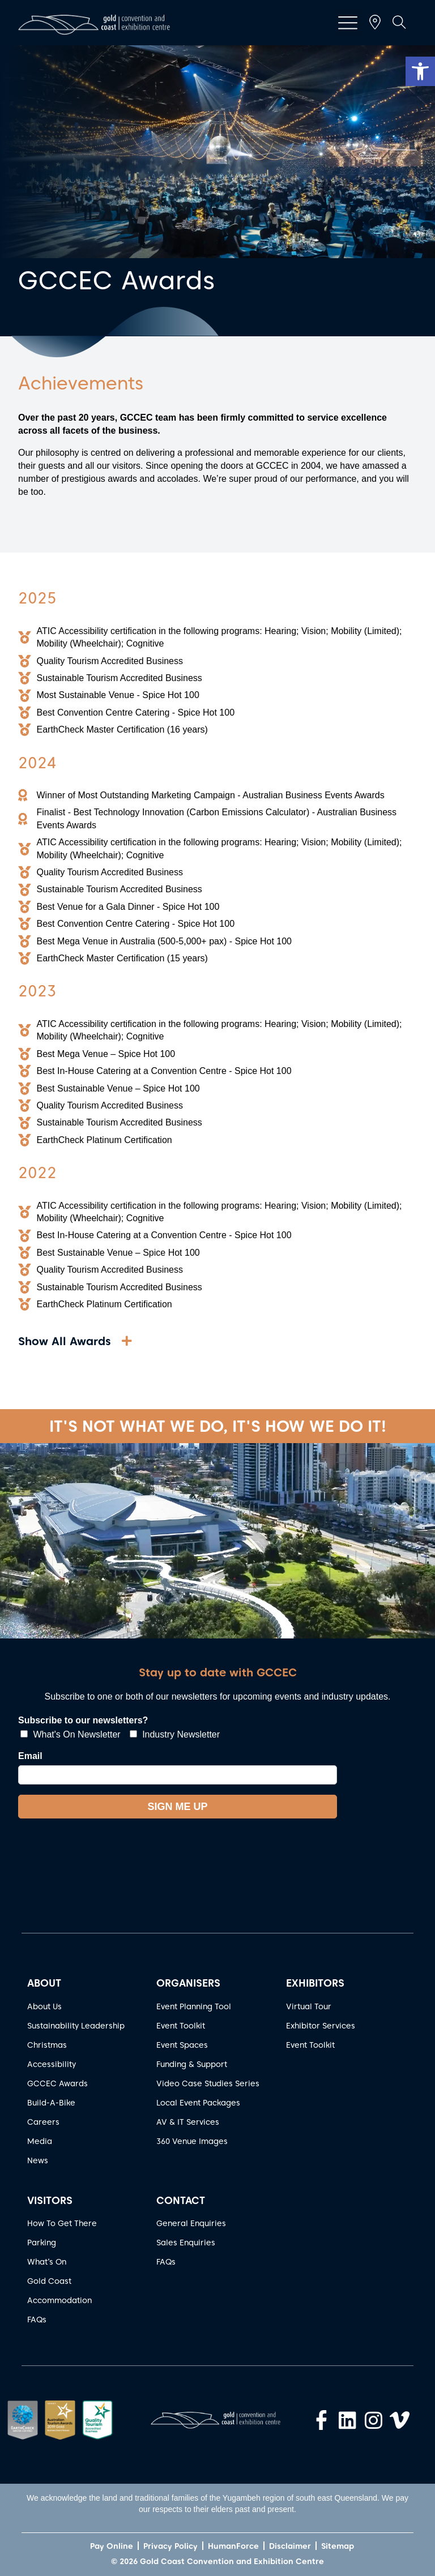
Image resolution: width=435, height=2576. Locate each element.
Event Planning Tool (193, 2006)
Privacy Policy (170, 2546)
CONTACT (180, 2200)
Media (39, 2141)
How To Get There (62, 2223)
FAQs (36, 2319)
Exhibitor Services (320, 2025)
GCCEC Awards (57, 2083)
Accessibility (51, 2064)
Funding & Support (191, 2064)
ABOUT (44, 1983)
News (37, 2160)
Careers (43, 2121)
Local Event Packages (198, 2102)
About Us (44, 2006)
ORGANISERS (188, 1983)
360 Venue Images (192, 2141)
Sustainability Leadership (76, 2025)
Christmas (47, 2044)
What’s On (46, 2261)
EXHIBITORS (315, 1983)
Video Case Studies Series (207, 2083)
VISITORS (49, 2200)
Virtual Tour (308, 2006)
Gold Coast (49, 2281)
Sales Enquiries (185, 2242)
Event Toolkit (180, 2025)
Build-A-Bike (51, 2102)
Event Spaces (182, 2044)
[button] (420, 71)
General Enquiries (191, 2223)
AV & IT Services (187, 2121)
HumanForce (233, 2546)
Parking (41, 2242)
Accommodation (59, 2300)
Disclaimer (290, 2546)
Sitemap (337, 2546)
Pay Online (111, 2546)
